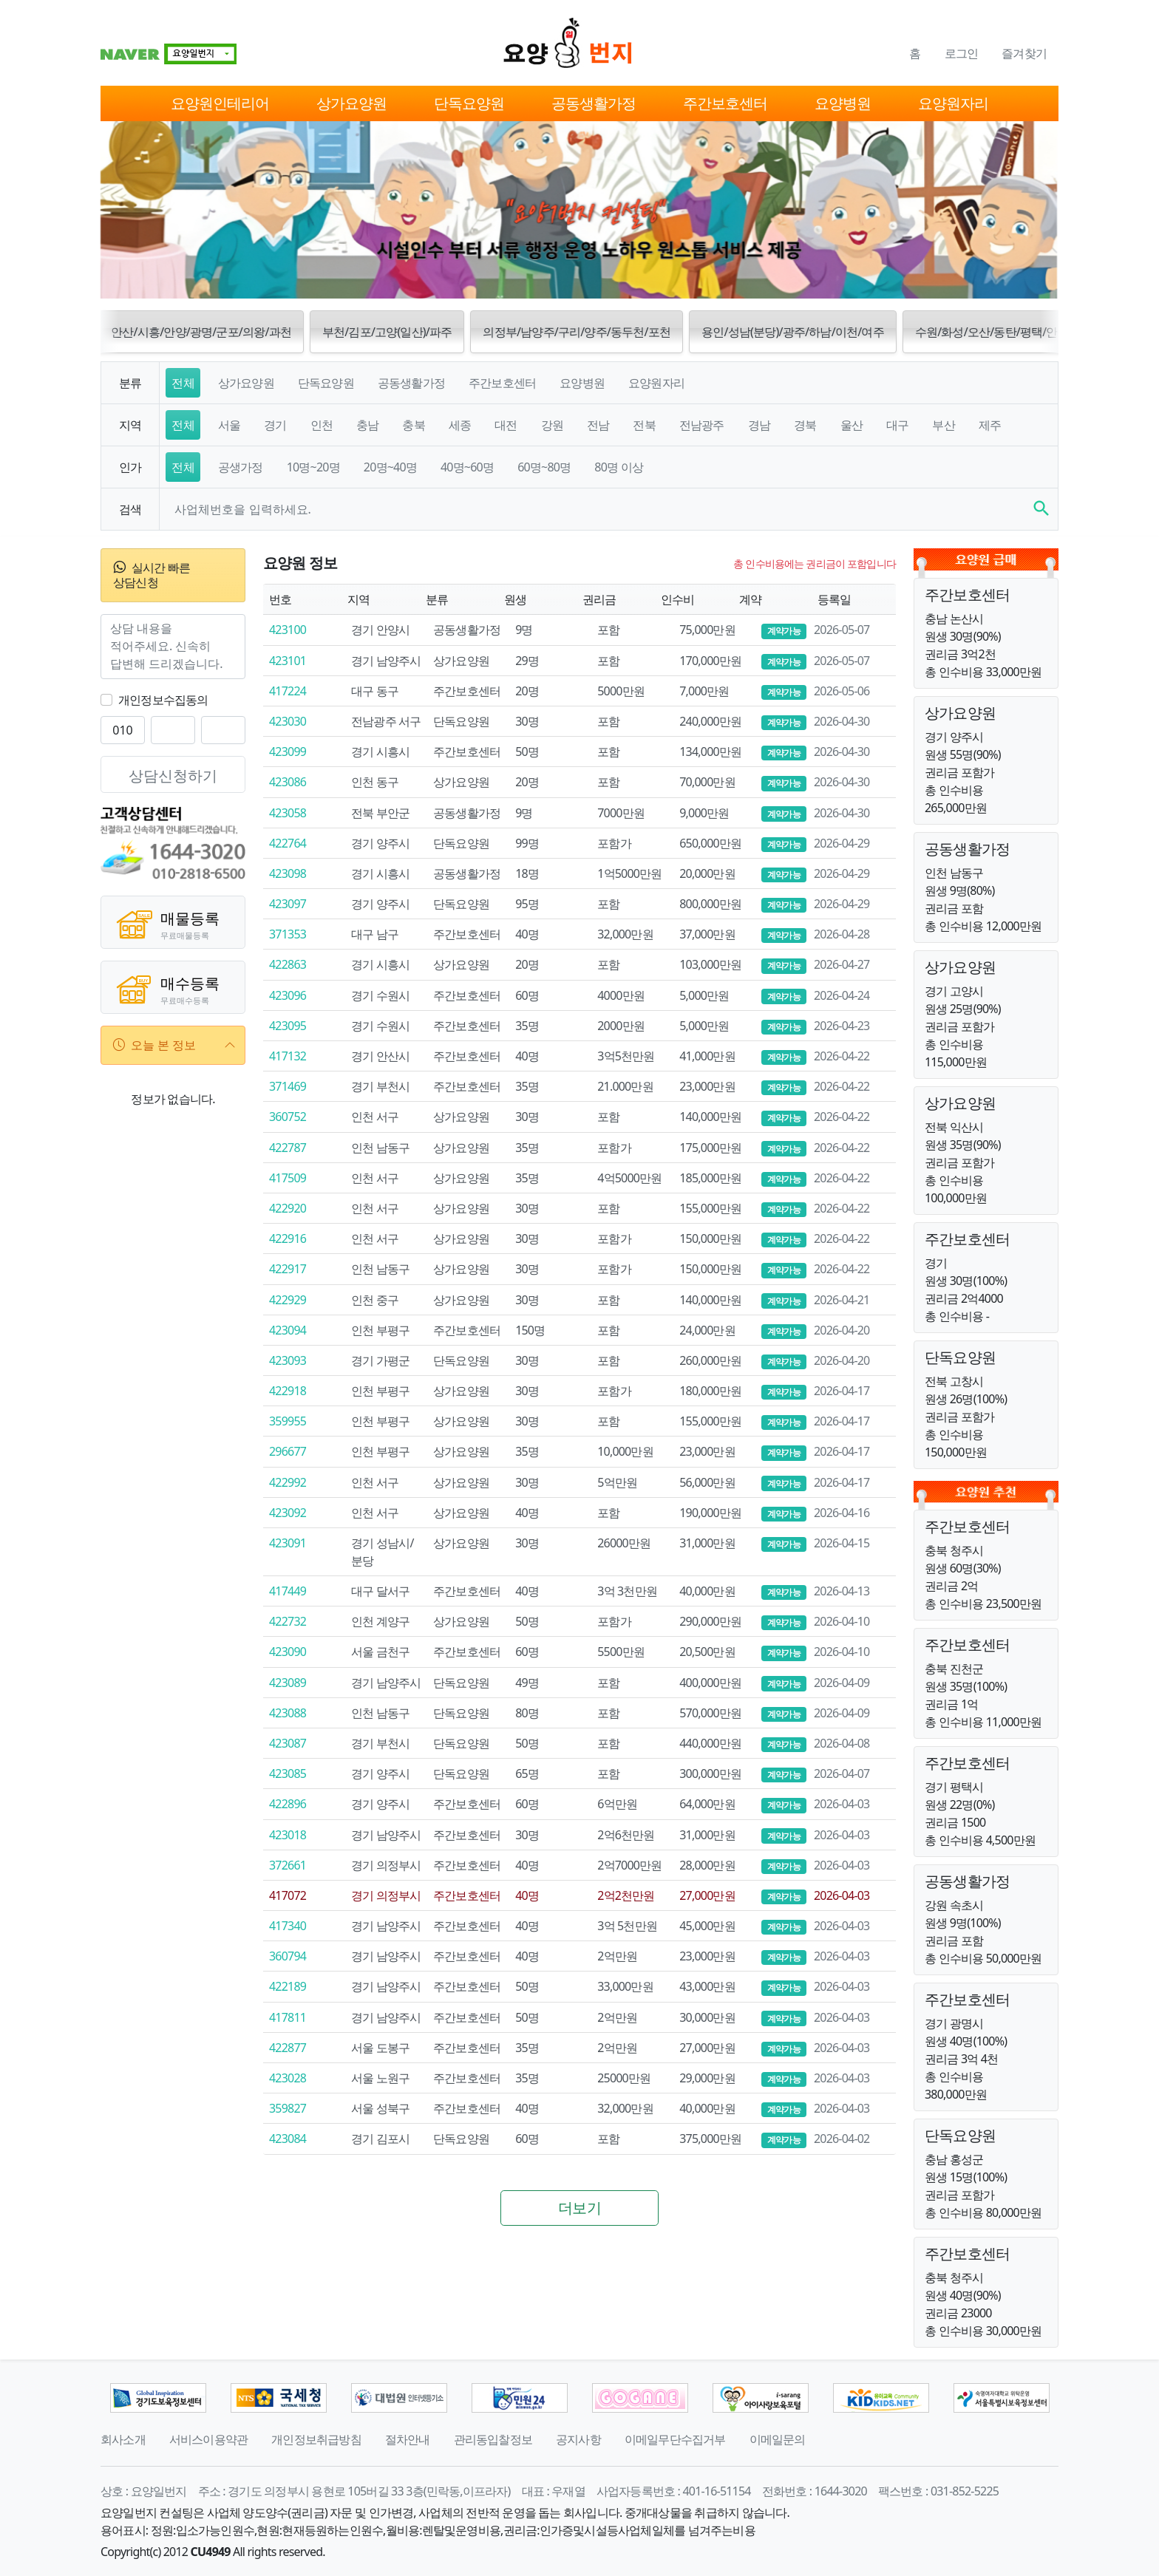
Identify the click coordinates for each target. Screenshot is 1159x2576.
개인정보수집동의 (163, 700)
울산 (851, 425)
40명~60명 (467, 467)
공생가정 (240, 467)
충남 (367, 425)
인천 (321, 425)
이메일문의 (778, 2439)
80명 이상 (618, 467)
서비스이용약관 (208, 2439)
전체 (182, 383)
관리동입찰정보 (493, 2439)
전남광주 (701, 425)
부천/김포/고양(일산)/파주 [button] (387, 332)
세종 (460, 425)
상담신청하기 (173, 776)
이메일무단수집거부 (675, 2439)
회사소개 (123, 2439)
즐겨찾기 (1024, 53)
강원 (552, 425)
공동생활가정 (593, 103)
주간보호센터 (725, 103)
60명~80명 (544, 467)
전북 (644, 425)
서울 (229, 425)
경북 (805, 425)
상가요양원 (351, 103)
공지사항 (578, 2439)
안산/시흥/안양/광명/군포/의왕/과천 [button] (201, 332)
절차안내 (407, 2439)
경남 (759, 425)
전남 (598, 425)
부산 (943, 425)
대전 (505, 425)
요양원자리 (953, 103)
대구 (897, 425)
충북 (413, 425)
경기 (275, 425)
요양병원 (843, 103)
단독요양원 (469, 103)
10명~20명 (313, 467)
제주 (990, 425)
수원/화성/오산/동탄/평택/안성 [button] (992, 332)
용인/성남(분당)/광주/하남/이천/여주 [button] (792, 332)
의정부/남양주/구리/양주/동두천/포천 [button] (576, 332)
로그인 (962, 53)
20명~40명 (390, 467)
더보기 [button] (579, 2208)
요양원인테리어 (220, 103)
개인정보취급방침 (316, 2439)
